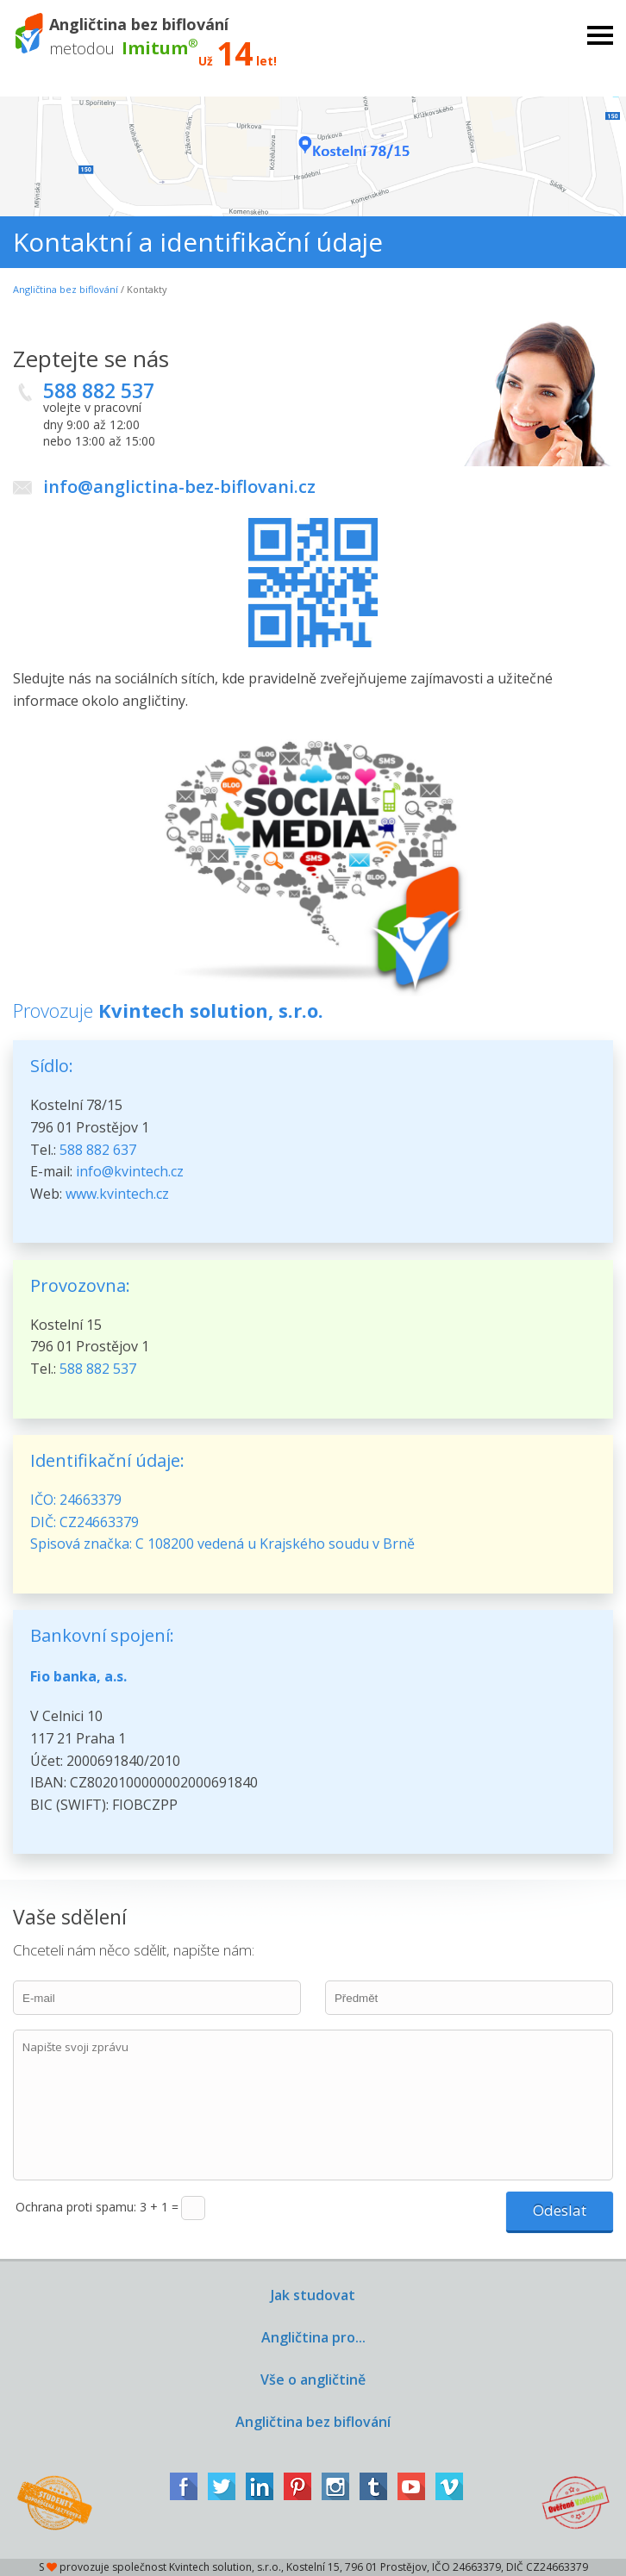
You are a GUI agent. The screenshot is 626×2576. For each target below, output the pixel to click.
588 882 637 (97, 1149)
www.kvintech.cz (117, 1193)
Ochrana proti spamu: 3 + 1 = (97, 2207)
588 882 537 (98, 390)
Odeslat (559, 2210)
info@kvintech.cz (130, 1171)
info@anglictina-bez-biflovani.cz (179, 486)
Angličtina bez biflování (65, 289)
